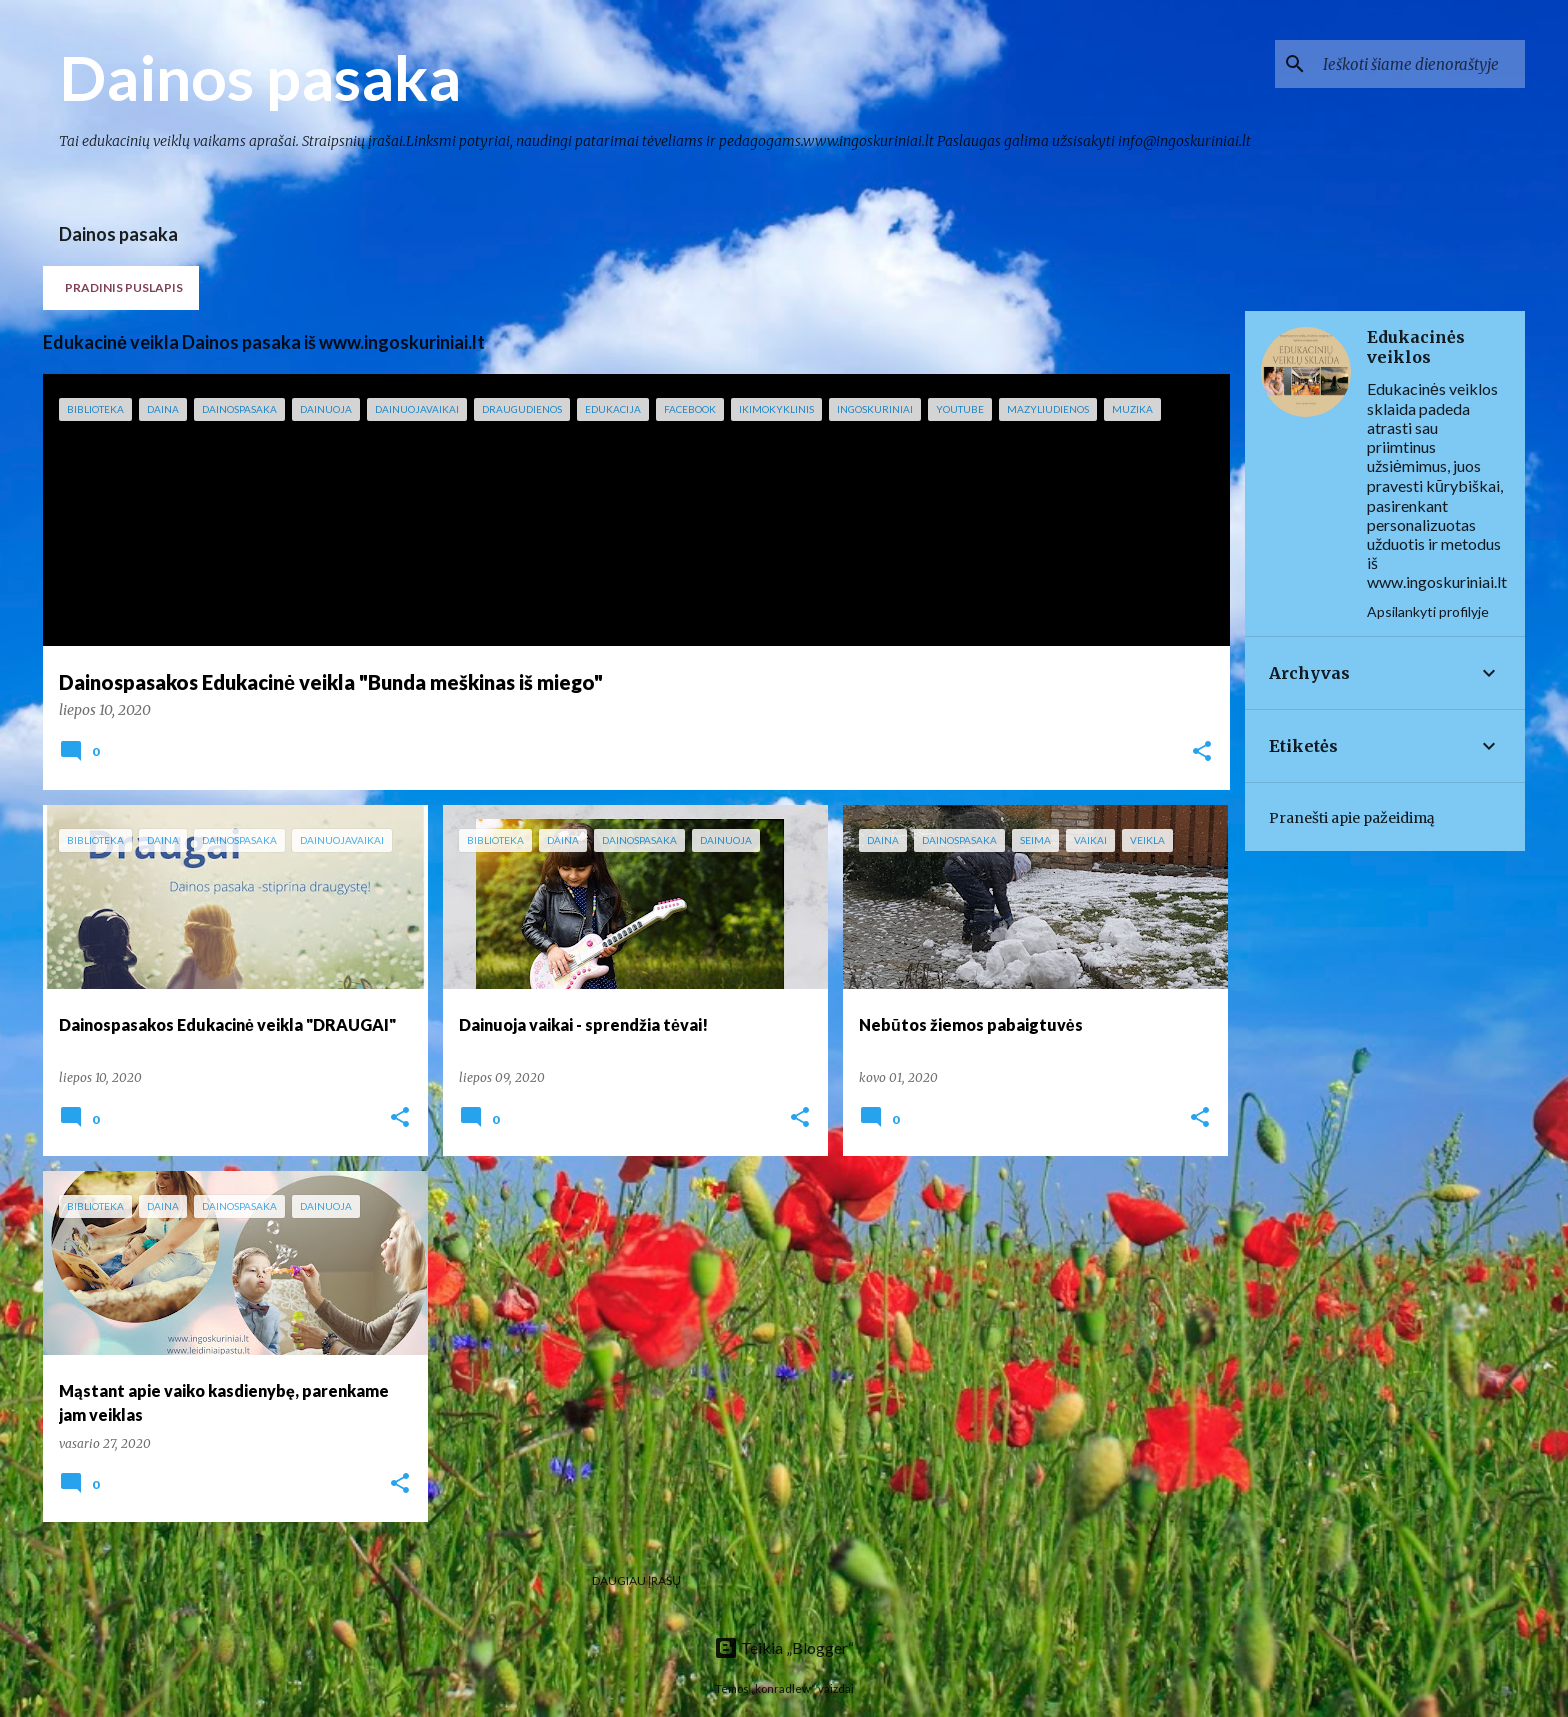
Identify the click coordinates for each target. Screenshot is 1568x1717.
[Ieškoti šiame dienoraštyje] (1420, 64)
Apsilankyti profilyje (1428, 611)
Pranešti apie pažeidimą (1352, 818)
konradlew (783, 1688)
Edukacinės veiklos (1416, 347)
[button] (1202, 752)
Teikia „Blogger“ (784, 1647)
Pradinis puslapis (124, 287)
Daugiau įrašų (636, 1580)
